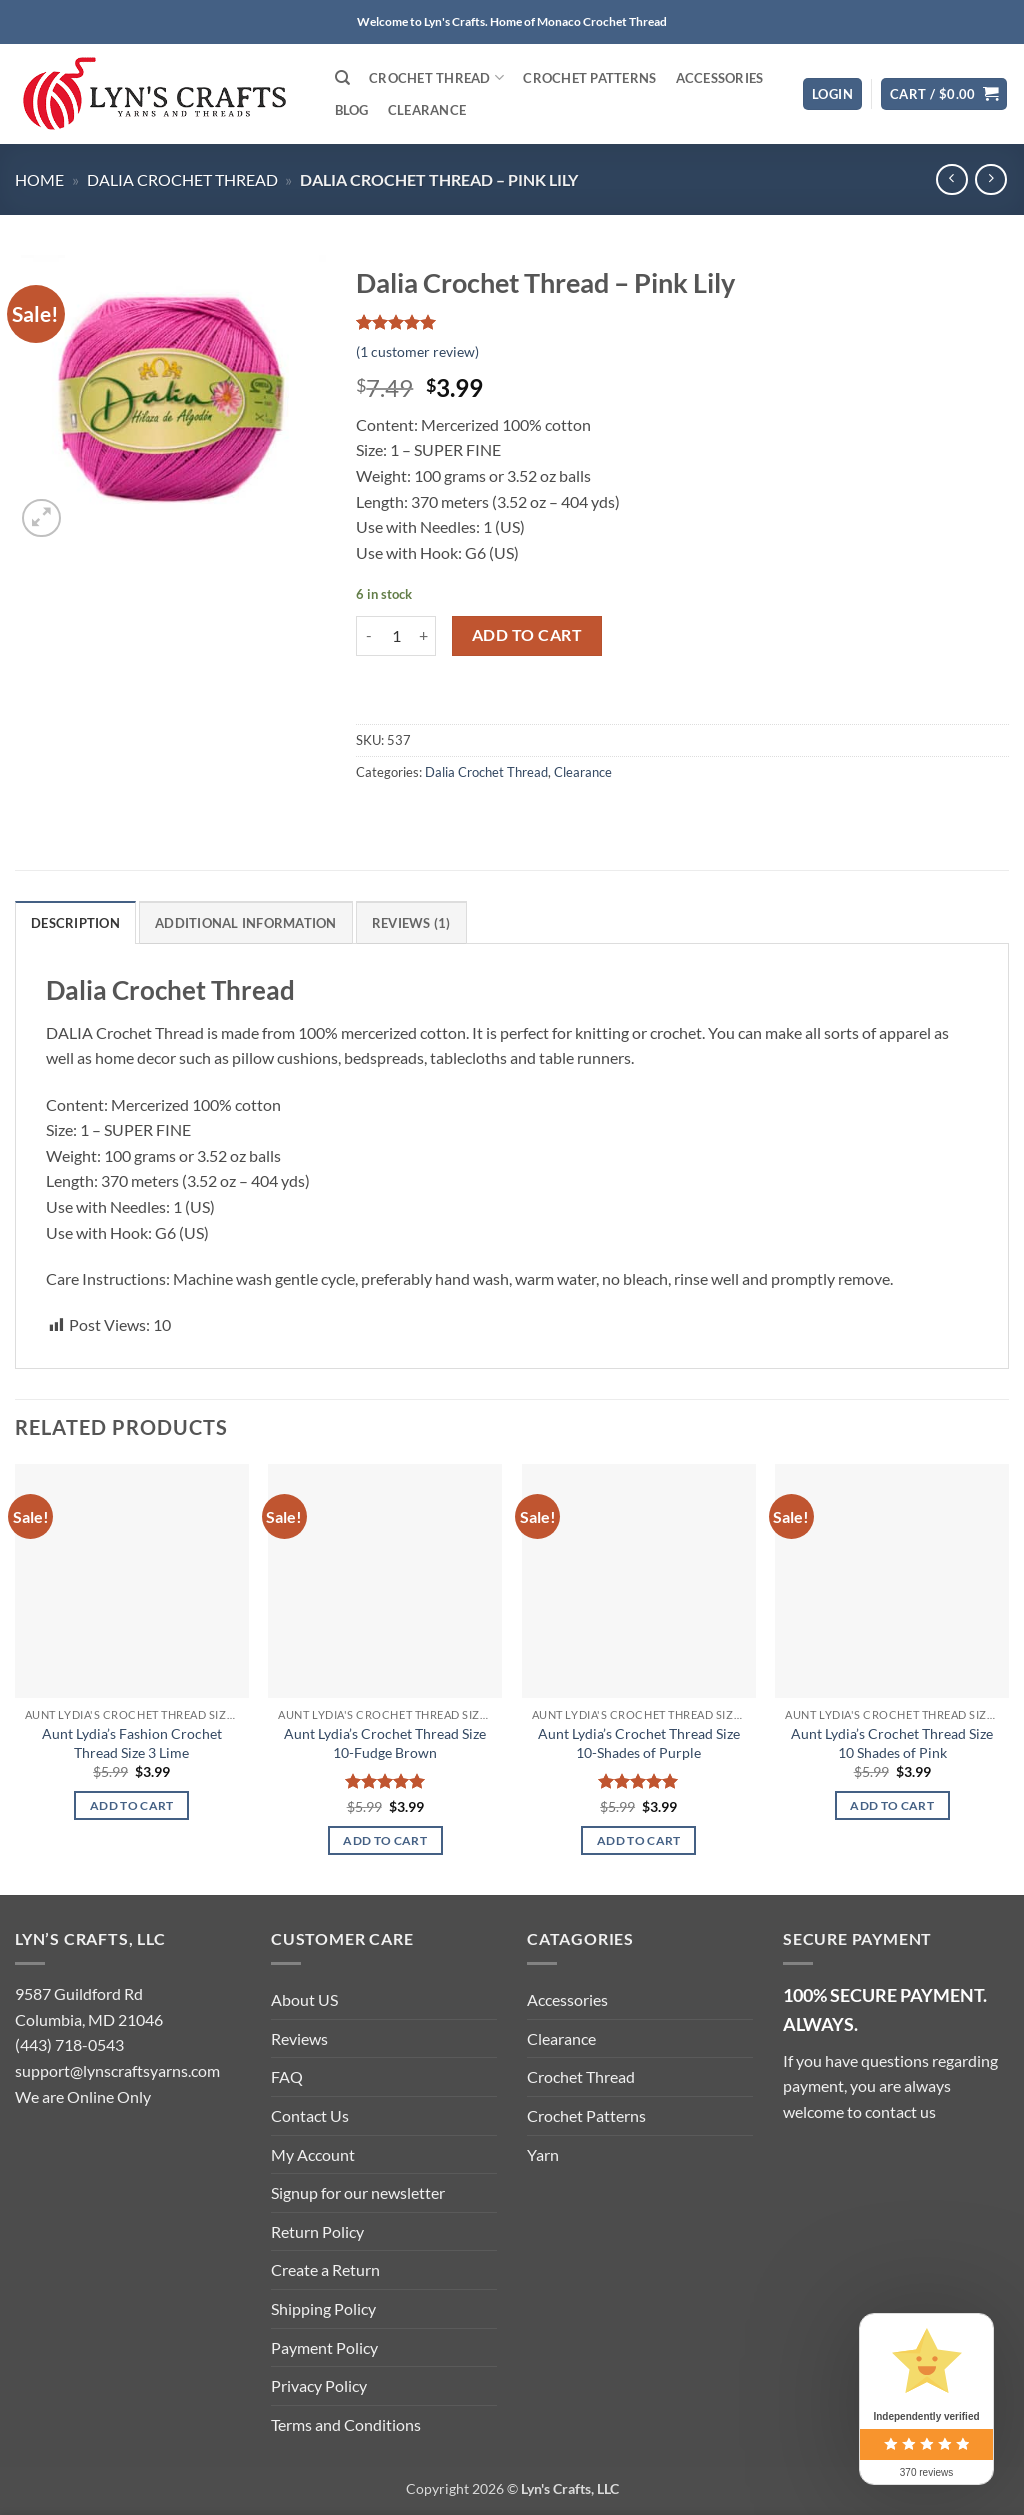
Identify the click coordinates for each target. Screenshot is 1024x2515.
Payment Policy (324, 2347)
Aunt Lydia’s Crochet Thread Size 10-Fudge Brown (385, 1743)
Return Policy (317, 2231)
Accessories (720, 78)
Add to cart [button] (132, 1805)
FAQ (287, 2076)
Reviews (299, 2038)
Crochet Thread (436, 77)
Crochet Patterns (589, 78)
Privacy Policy (319, 2385)
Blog (352, 110)
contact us (900, 2111)
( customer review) (417, 351)
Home (39, 179)
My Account (313, 2154)
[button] (832, 94)
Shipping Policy (323, 2308)
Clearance (427, 110)
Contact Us (310, 2115)
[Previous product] (990, 179)
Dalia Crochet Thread (182, 179)
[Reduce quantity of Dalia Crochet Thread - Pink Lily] (368, 636)
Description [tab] (75, 923)
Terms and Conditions (346, 2424)
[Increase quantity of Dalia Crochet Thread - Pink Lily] (424, 636)
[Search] (342, 78)
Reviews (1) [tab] (411, 923)
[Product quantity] (396, 636)
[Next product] (951, 179)
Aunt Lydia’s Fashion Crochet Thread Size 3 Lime (132, 1743)
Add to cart (527, 635)
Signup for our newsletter (358, 2192)
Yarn (543, 2154)
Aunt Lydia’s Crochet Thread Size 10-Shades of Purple (639, 1743)
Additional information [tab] (246, 923)
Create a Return (325, 2269)
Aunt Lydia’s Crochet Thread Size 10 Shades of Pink (892, 1743)
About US (304, 1999)
